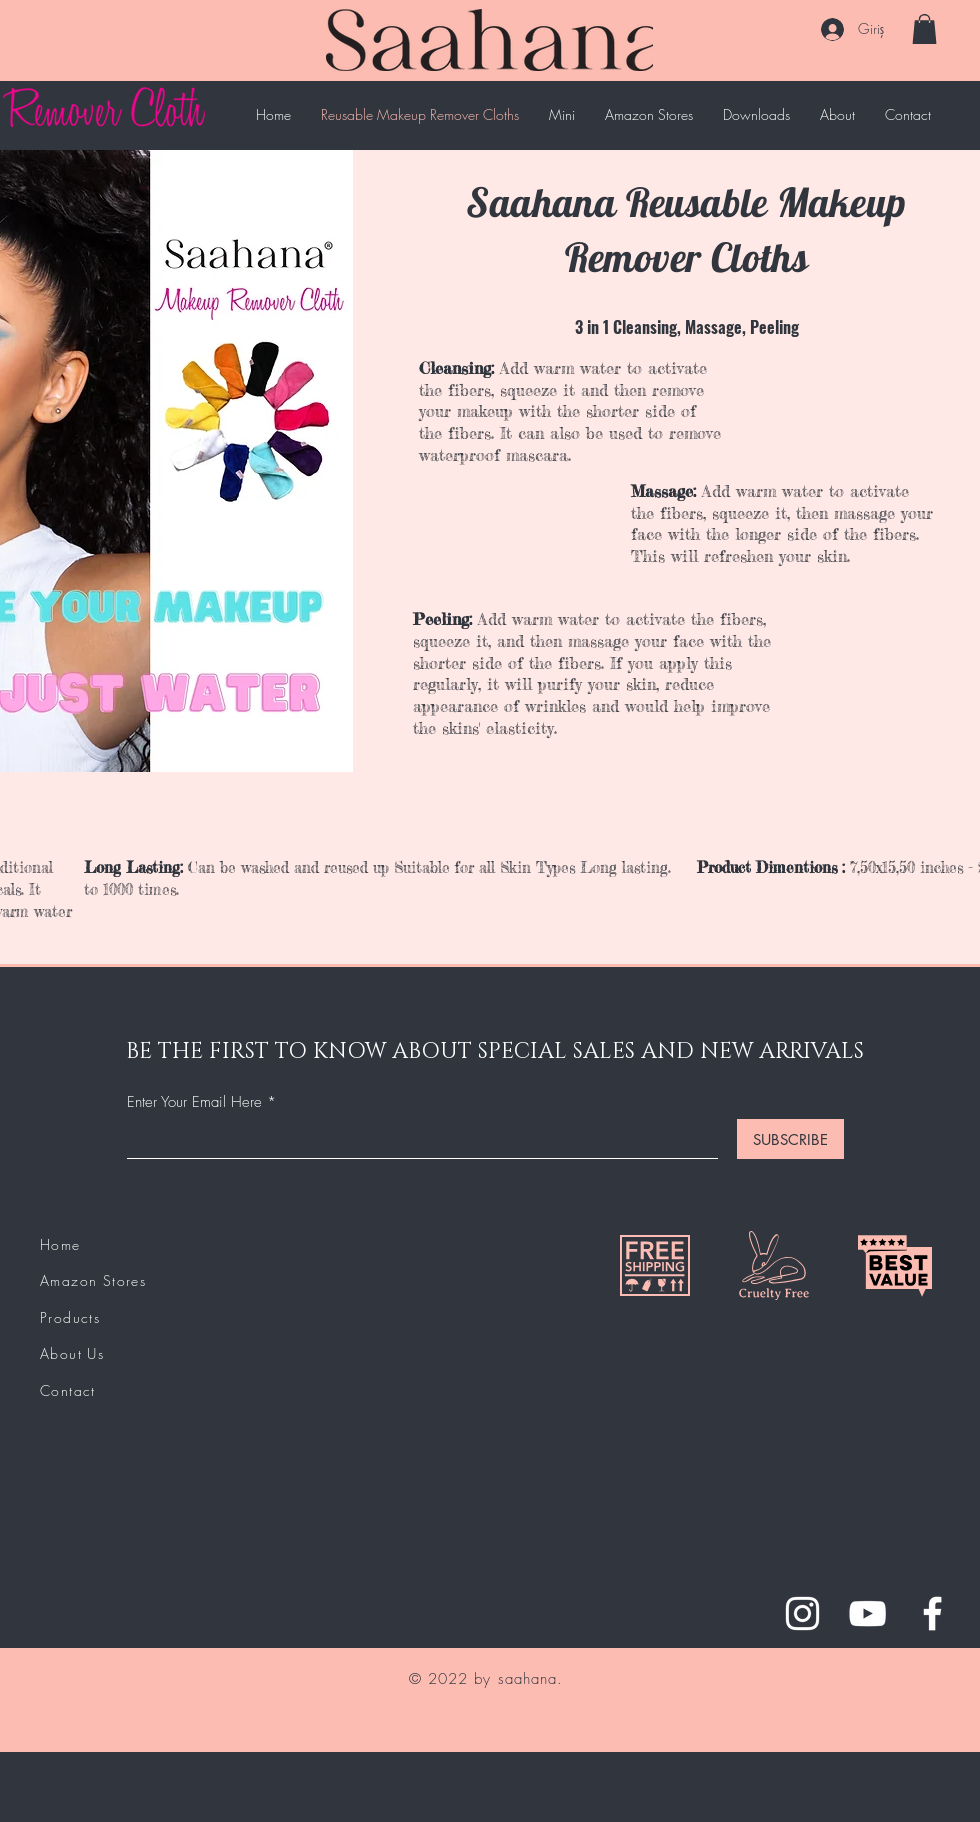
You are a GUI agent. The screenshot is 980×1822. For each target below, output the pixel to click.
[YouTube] (867, 1613)
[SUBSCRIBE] (790, 1139)
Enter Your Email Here (194, 1102)
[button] (924, 29)
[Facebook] (932, 1613)
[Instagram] (802, 1613)
